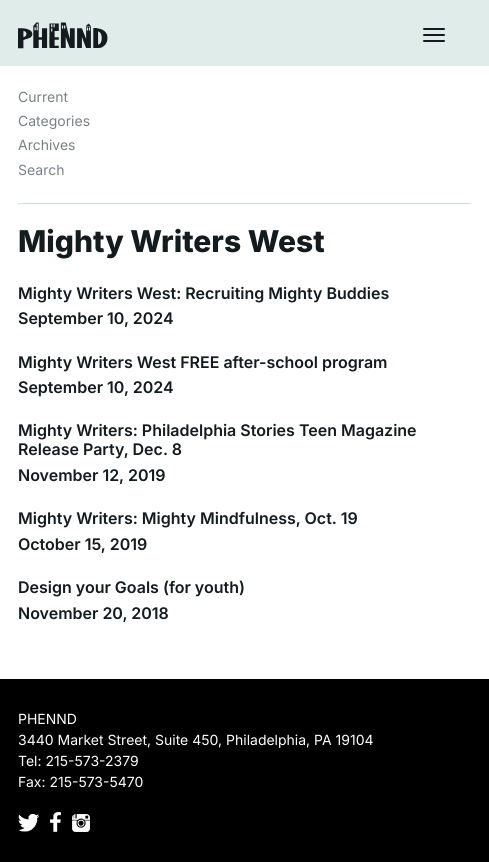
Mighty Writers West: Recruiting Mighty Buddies (203, 293)
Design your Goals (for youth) (131, 587)
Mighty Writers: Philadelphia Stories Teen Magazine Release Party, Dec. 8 (217, 439)
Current (43, 97)
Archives (47, 145)
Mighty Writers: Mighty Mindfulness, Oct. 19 (188, 518)
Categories (54, 121)
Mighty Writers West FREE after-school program (203, 362)
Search (41, 170)
